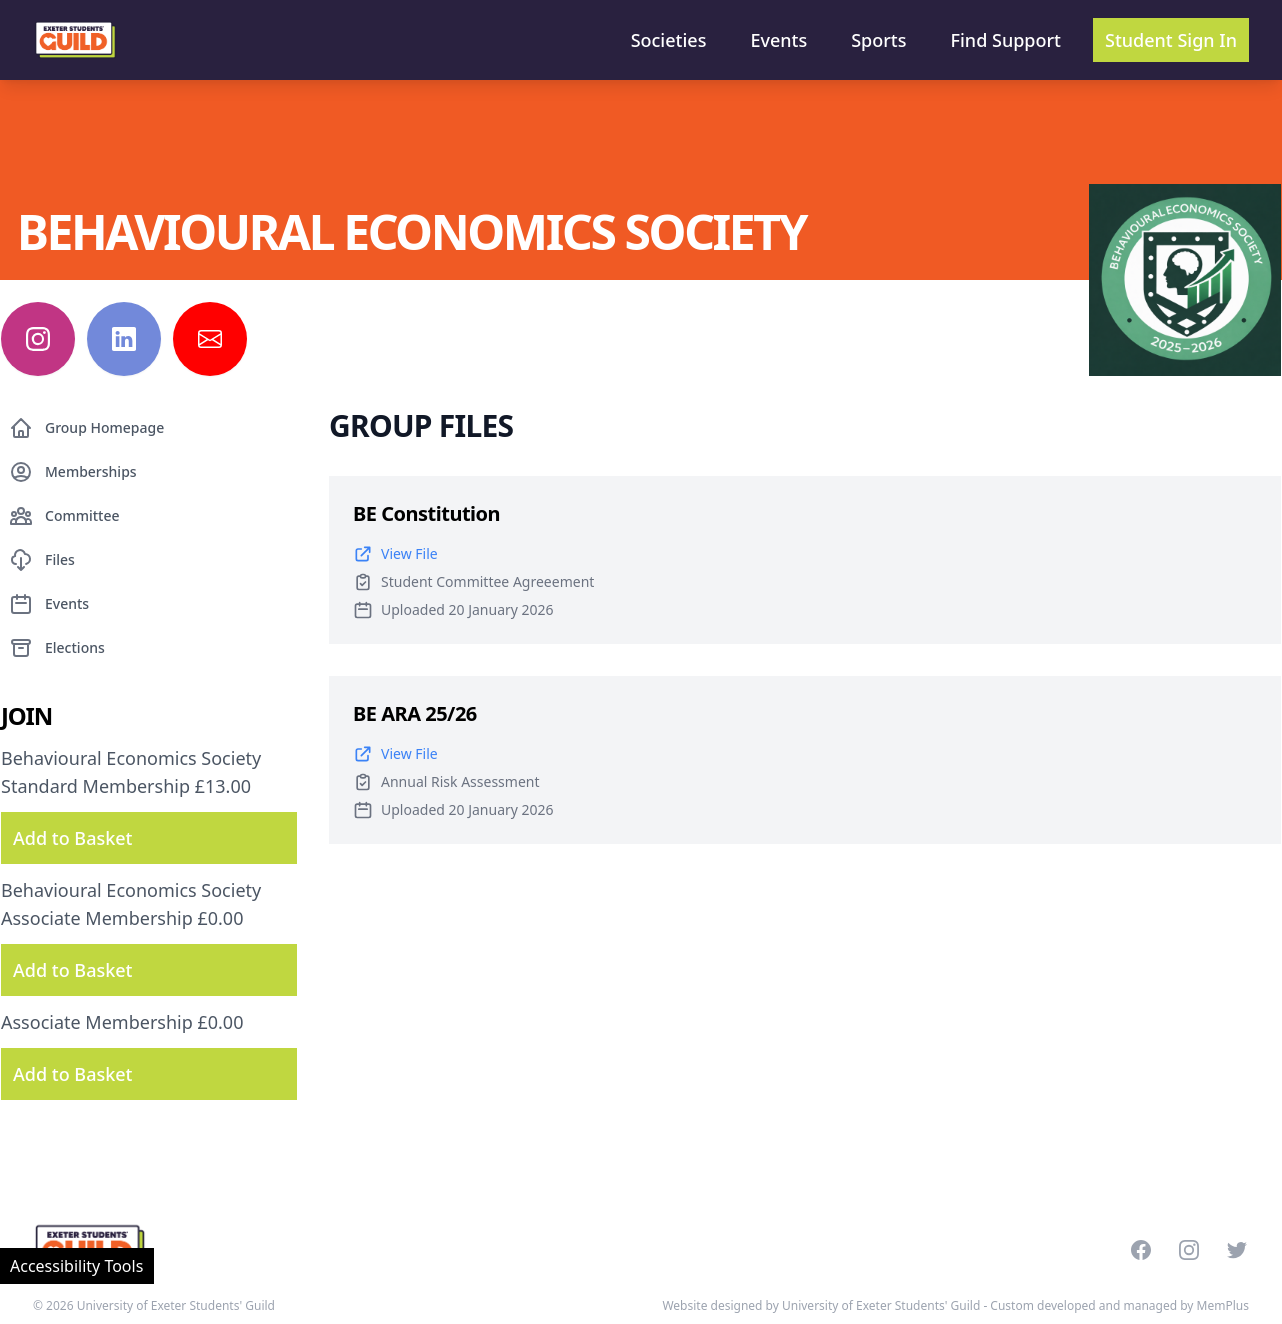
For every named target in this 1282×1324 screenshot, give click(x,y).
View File (395, 554)
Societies (669, 40)
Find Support (1006, 40)
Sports (878, 40)
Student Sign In (1171, 40)
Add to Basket (72, 838)
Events (778, 40)
